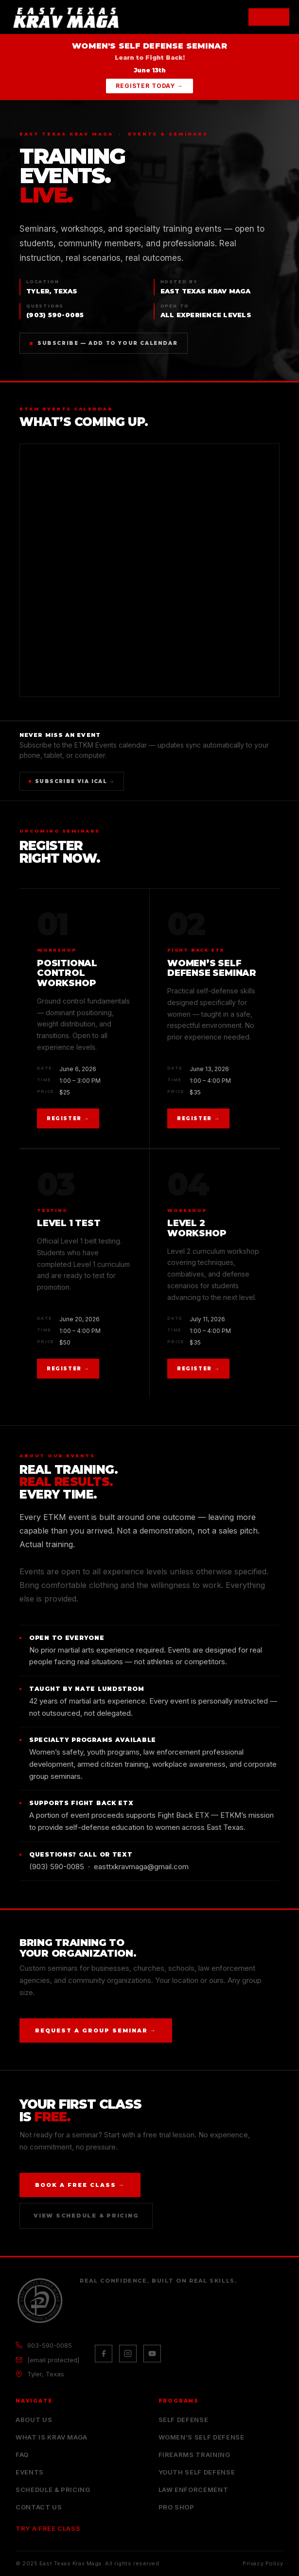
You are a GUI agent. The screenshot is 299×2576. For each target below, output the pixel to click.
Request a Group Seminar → (96, 2030)
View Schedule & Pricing (86, 2215)
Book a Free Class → (80, 2185)
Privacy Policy (263, 2563)
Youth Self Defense (196, 2472)
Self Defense (183, 2419)
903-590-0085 (49, 2345)
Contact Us (39, 2507)
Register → (68, 1118)
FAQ (22, 2454)
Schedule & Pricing (53, 2489)
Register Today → (149, 85)
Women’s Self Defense (201, 2437)
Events (30, 2472)
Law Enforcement (193, 2489)
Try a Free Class (48, 2528)
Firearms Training (194, 2454)
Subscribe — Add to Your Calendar (103, 343)
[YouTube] (152, 2353)
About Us (34, 2419)
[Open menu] (268, 17)
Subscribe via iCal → (72, 781)
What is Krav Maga (52, 2437)
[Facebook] (103, 2353)
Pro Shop (176, 2507)
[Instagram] (128, 2353)
